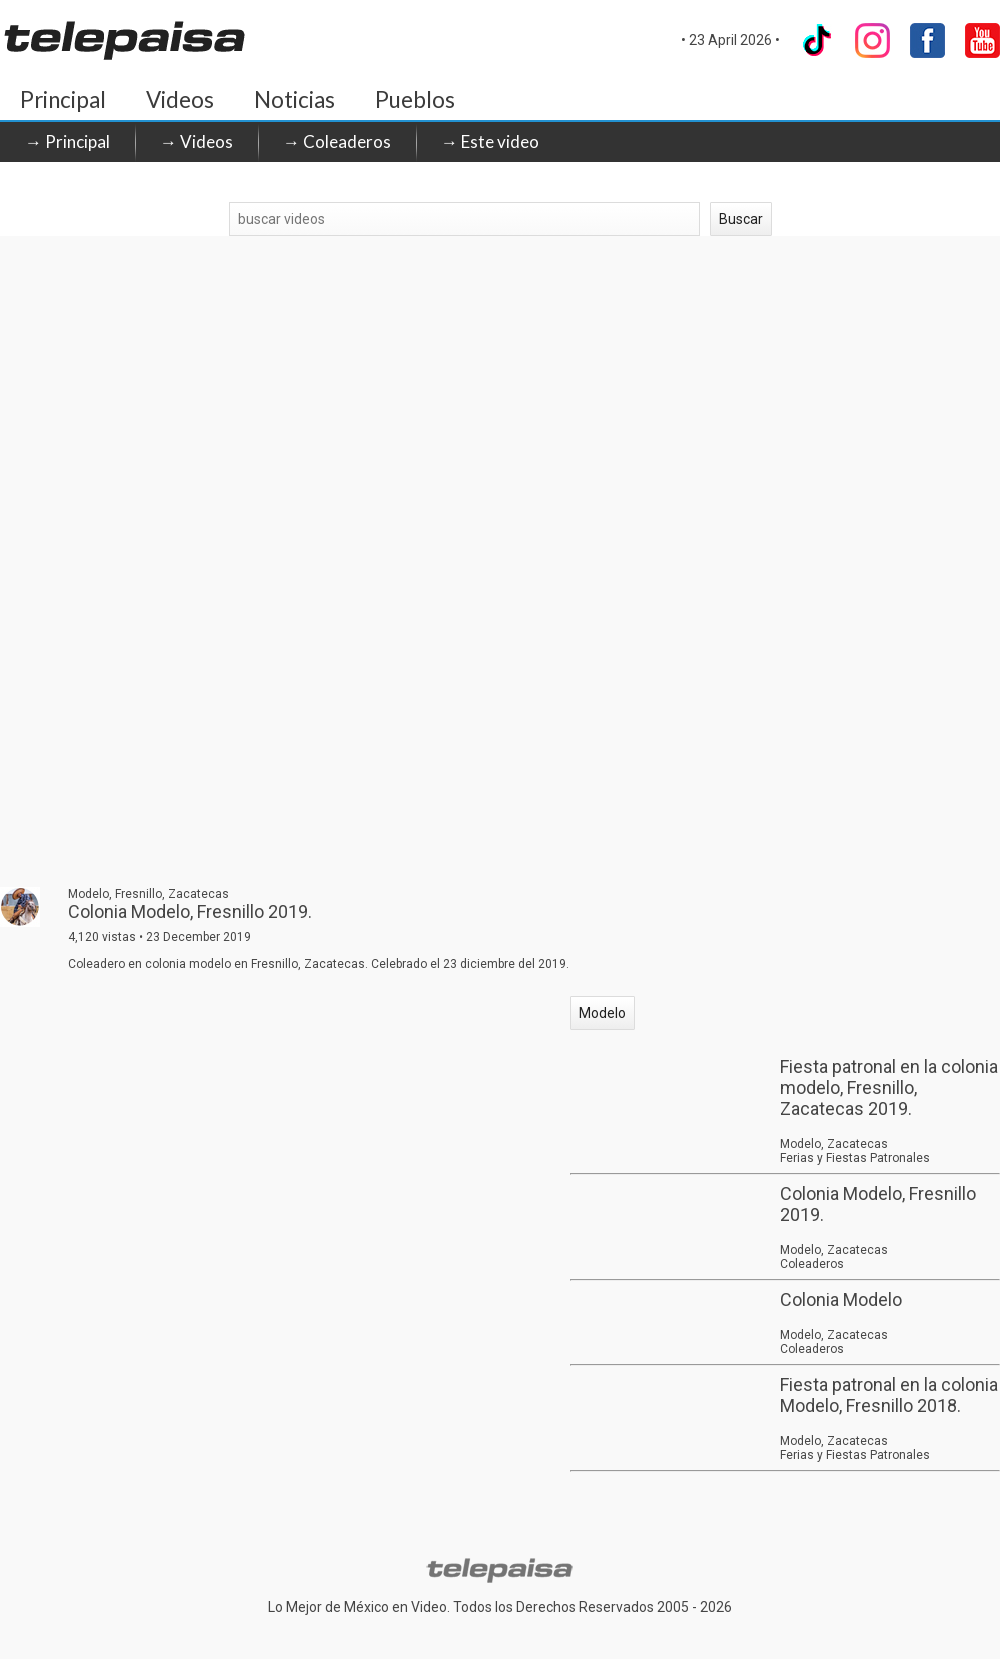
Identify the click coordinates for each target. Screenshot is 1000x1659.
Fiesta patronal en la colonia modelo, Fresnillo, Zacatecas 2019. (889, 1087)
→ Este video (490, 141)
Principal (63, 99)
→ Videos (196, 141)
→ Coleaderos (337, 141)
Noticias (294, 99)
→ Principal (67, 141)
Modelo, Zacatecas (834, 1144)
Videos (180, 99)
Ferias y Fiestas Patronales (855, 1158)
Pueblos (415, 99)
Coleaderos (812, 1264)
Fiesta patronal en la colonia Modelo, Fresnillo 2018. (889, 1395)
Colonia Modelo (841, 1299)
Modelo (602, 1013)
